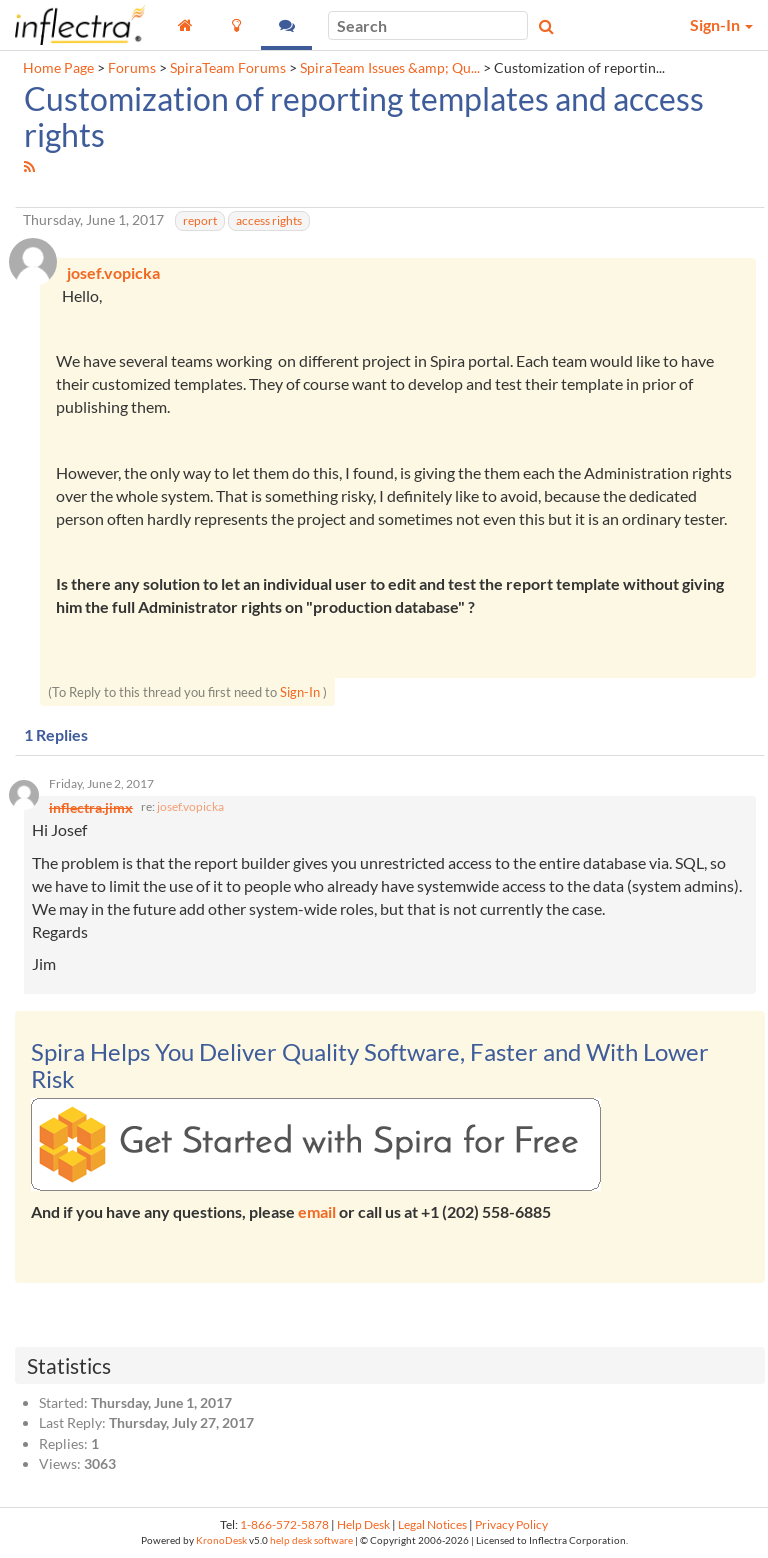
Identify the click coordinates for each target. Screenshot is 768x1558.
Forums (132, 68)
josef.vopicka (190, 806)
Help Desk (363, 1524)
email (317, 1211)
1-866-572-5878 (284, 1524)
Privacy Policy (511, 1524)
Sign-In (300, 692)
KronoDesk (221, 1540)
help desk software (311, 1540)
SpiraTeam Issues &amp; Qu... (390, 68)
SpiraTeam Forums (228, 68)
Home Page (58, 68)
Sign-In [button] (721, 24)
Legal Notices (432, 1524)
